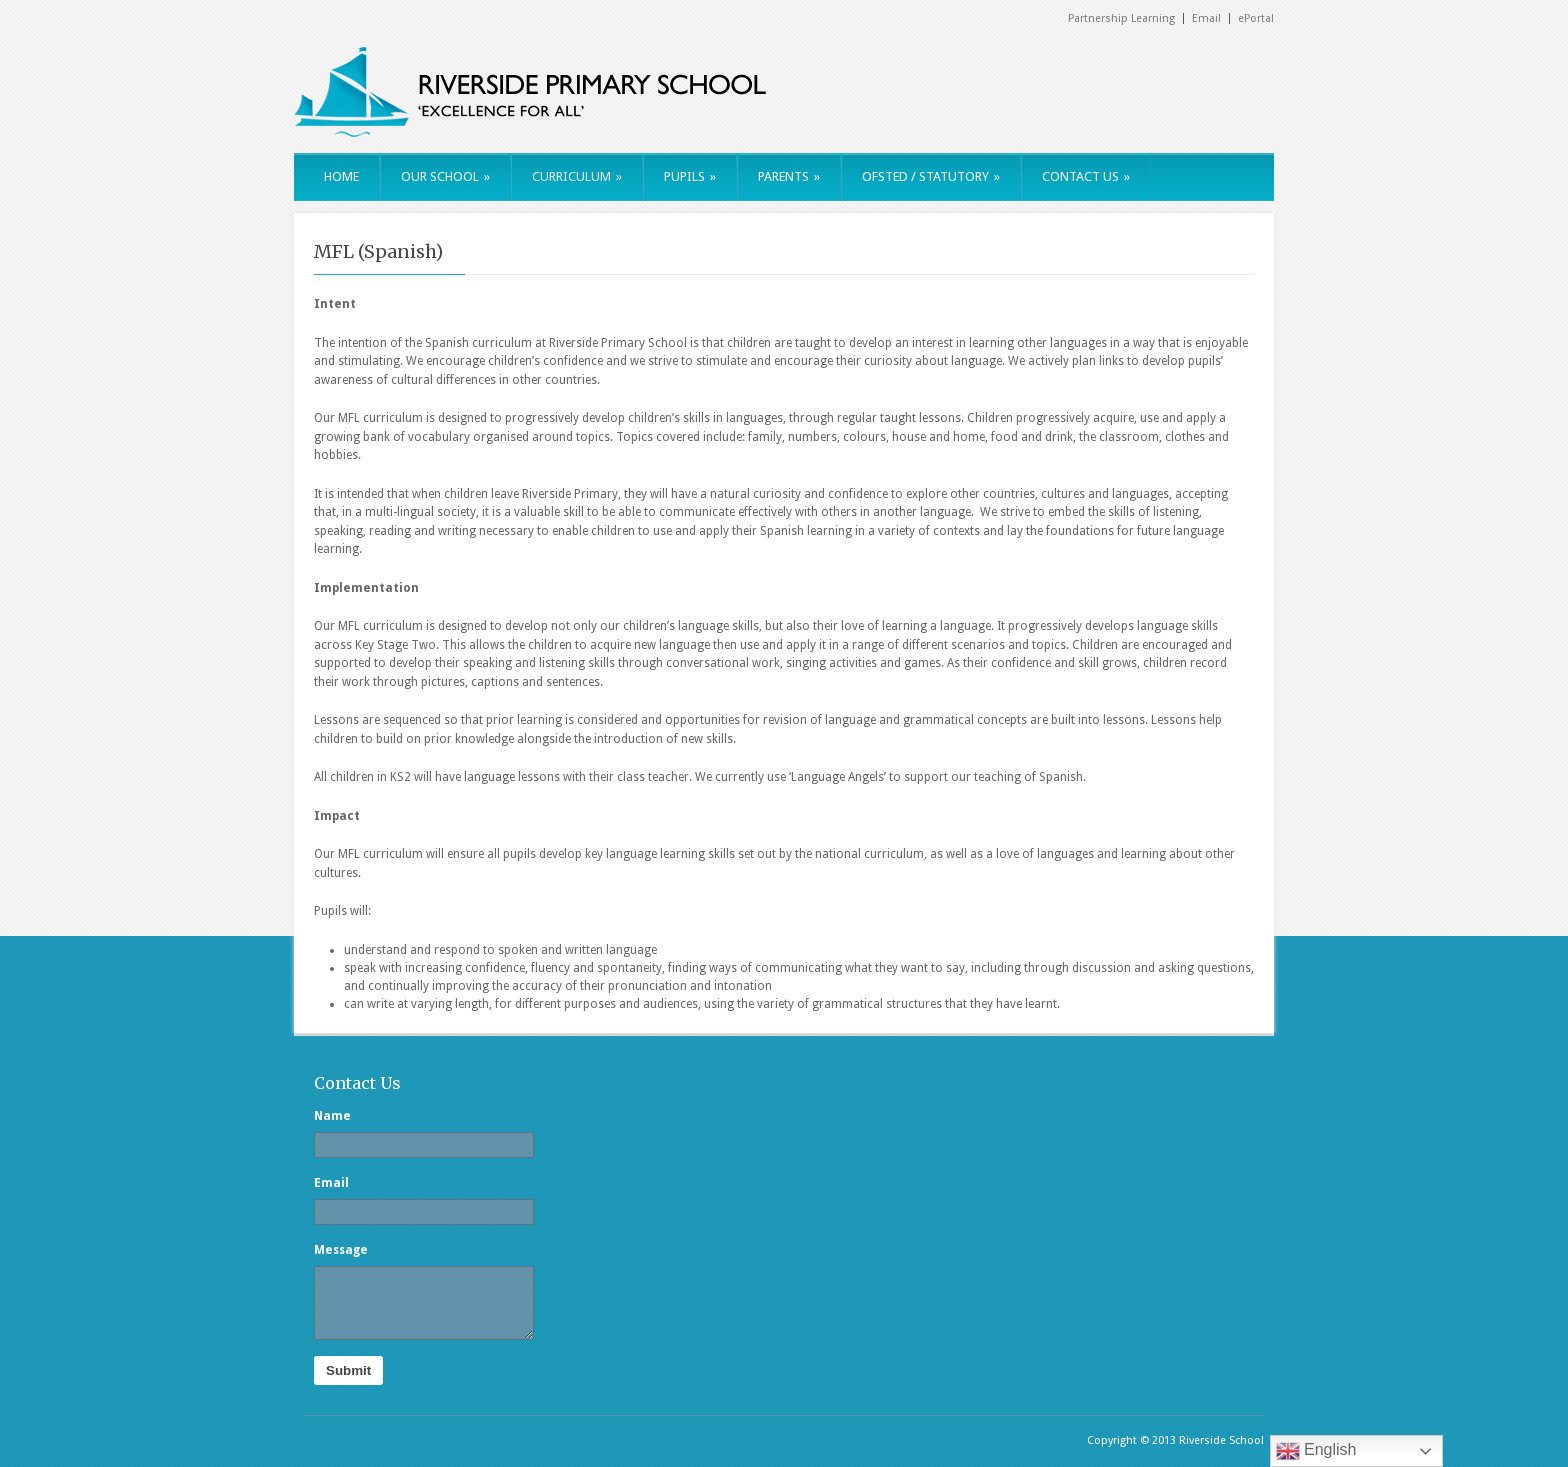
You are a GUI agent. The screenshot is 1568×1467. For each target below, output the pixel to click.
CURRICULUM (577, 176)
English (1316, 1451)
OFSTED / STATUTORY (931, 176)
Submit (348, 1370)
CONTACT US (1086, 176)
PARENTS (789, 176)
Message (341, 1250)
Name (332, 1116)
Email (1206, 18)
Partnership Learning (1121, 18)
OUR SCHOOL (445, 176)
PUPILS (690, 176)
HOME (341, 176)
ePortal (1256, 18)
